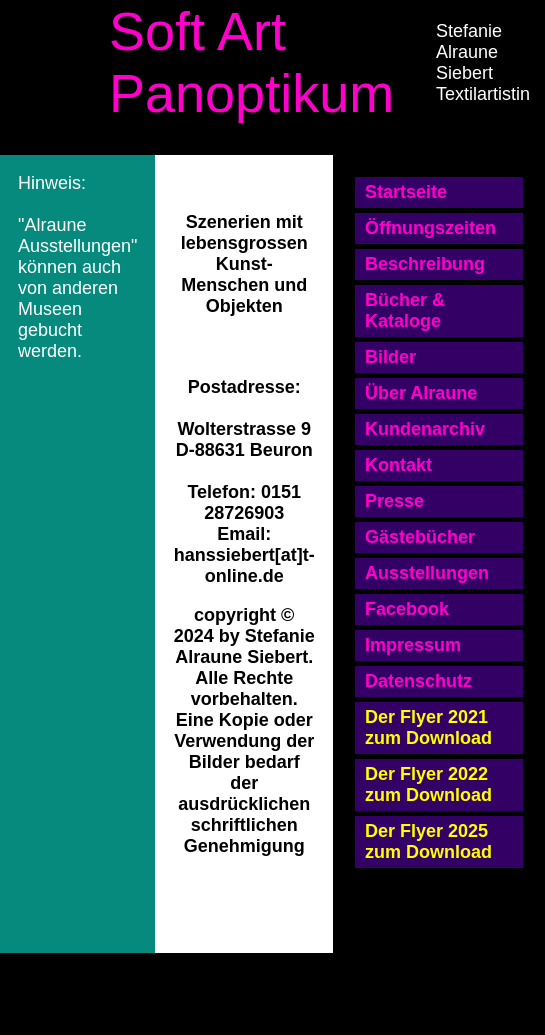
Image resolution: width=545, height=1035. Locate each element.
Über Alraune (421, 393)
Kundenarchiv (425, 429)
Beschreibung (425, 264)
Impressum (413, 645)
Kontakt (398, 465)
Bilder (390, 357)
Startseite (406, 192)
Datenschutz (418, 681)
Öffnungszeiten (430, 228)
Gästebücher (420, 537)
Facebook (407, 609)
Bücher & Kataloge (405, 310)
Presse (394, 501)
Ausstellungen (427, 573)
